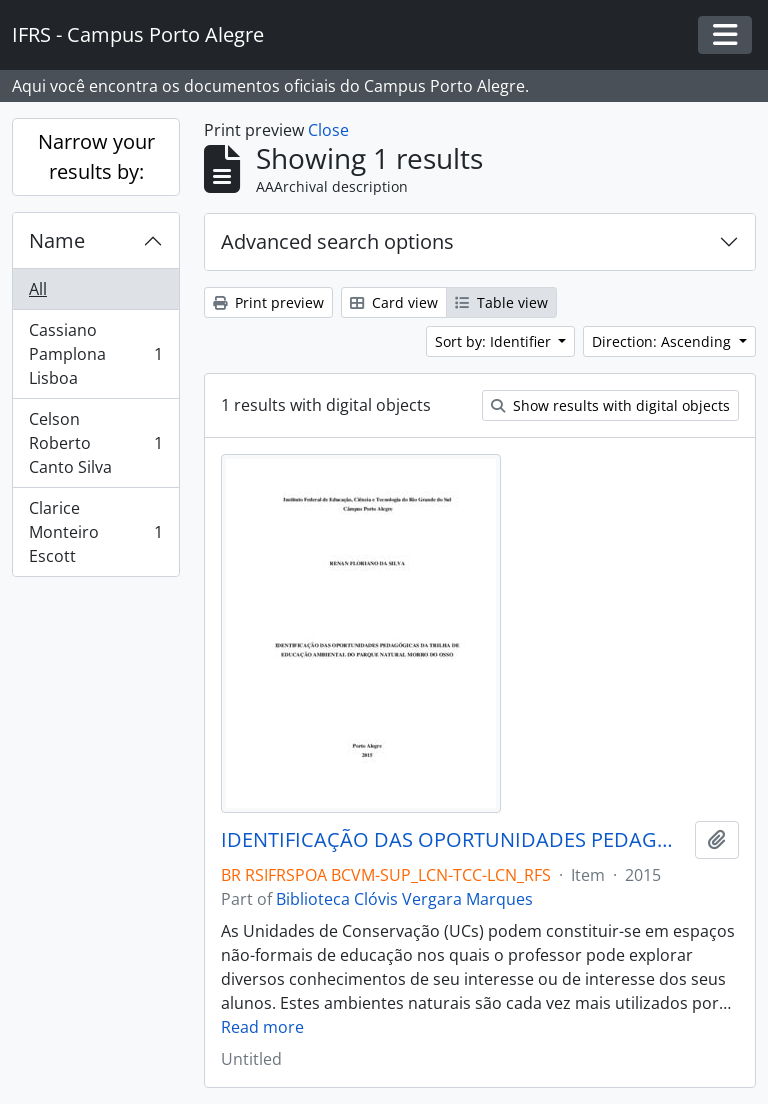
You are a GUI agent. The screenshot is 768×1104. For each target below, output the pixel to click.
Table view (501, 302)
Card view (394, 302)
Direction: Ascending (663, 341)
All (38, 289)
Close (328, 130)
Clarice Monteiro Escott (95, 532)
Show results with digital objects (610, 405)
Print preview (268, 302)
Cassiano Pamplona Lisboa (95, 354)
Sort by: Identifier (495, 341)
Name (57, 240)
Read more (262, 1027)
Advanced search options (337, 241)
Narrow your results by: (96, 156)
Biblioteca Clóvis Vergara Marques (404, 899)
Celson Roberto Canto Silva (95, 443)
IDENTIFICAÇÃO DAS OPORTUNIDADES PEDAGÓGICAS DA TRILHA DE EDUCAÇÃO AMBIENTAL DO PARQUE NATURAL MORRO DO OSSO (454, 840)
